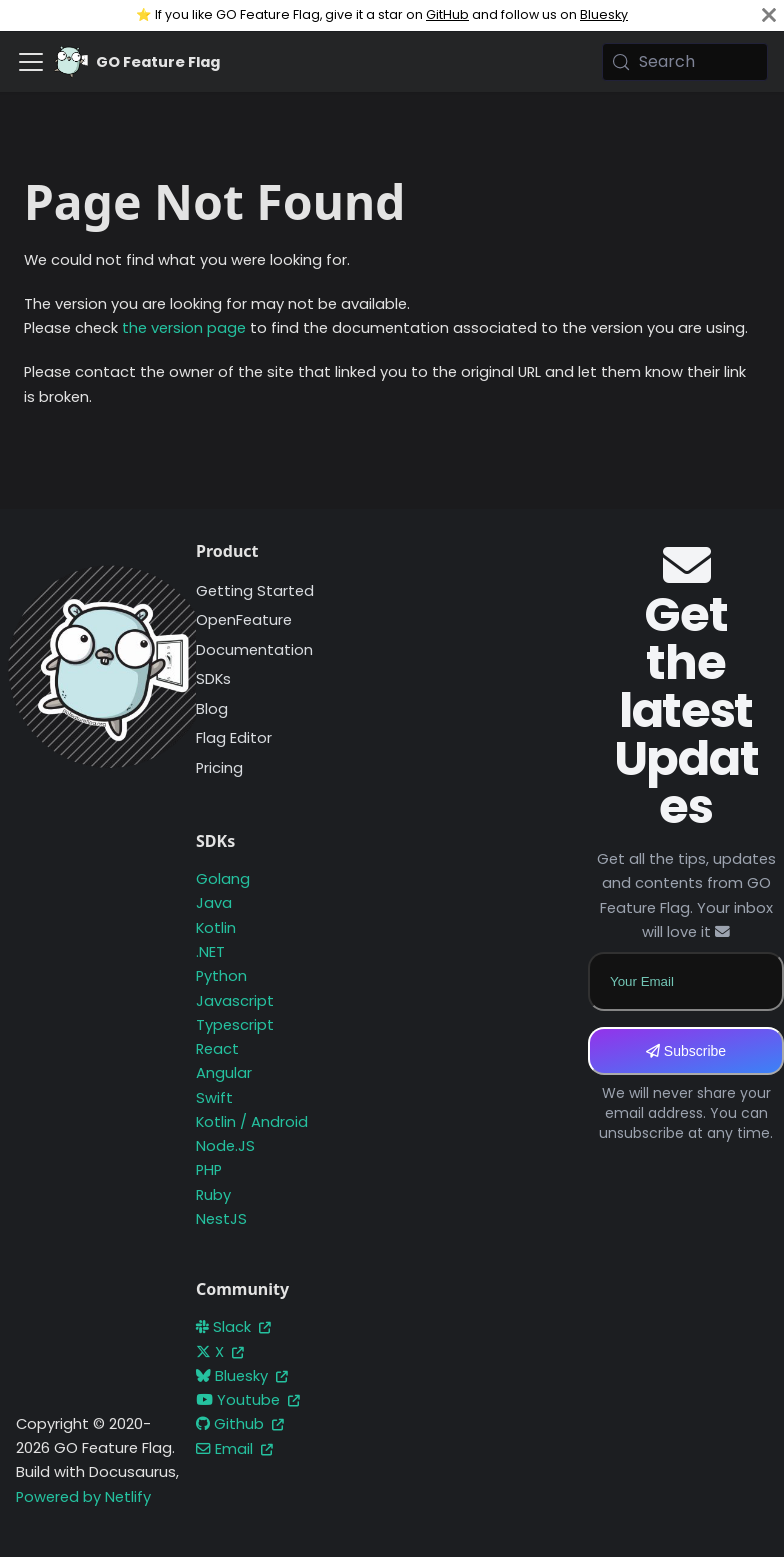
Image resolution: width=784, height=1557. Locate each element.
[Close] (769, 15)
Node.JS (225, 1146)
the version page (184, 328)
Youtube (248, 1400)
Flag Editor (234, 738)
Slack (233, 1327)
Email (234, 1449)
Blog (212, 709)
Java (214, 903)
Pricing (219, 768)
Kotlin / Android (252, 1122)
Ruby (213, 1195)
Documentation (254, 650)
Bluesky (604, 14)
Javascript (235, 1001)
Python (221, 976)
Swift (214, 1098)
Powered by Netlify (83, 1497)
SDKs (213, 679)
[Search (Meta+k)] (685, 62)
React (217, 1049)
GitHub (447, 14)
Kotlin (216, 928)
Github (240, 1424)
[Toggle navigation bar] (31, 62)
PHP (209, 1170)
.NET (210, 952)
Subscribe (686, 1051)
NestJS (221, 1219)
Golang (223, 879)
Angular (224, 1073)
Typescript (235, 1025)
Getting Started (255, 591)
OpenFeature (244, 620)
